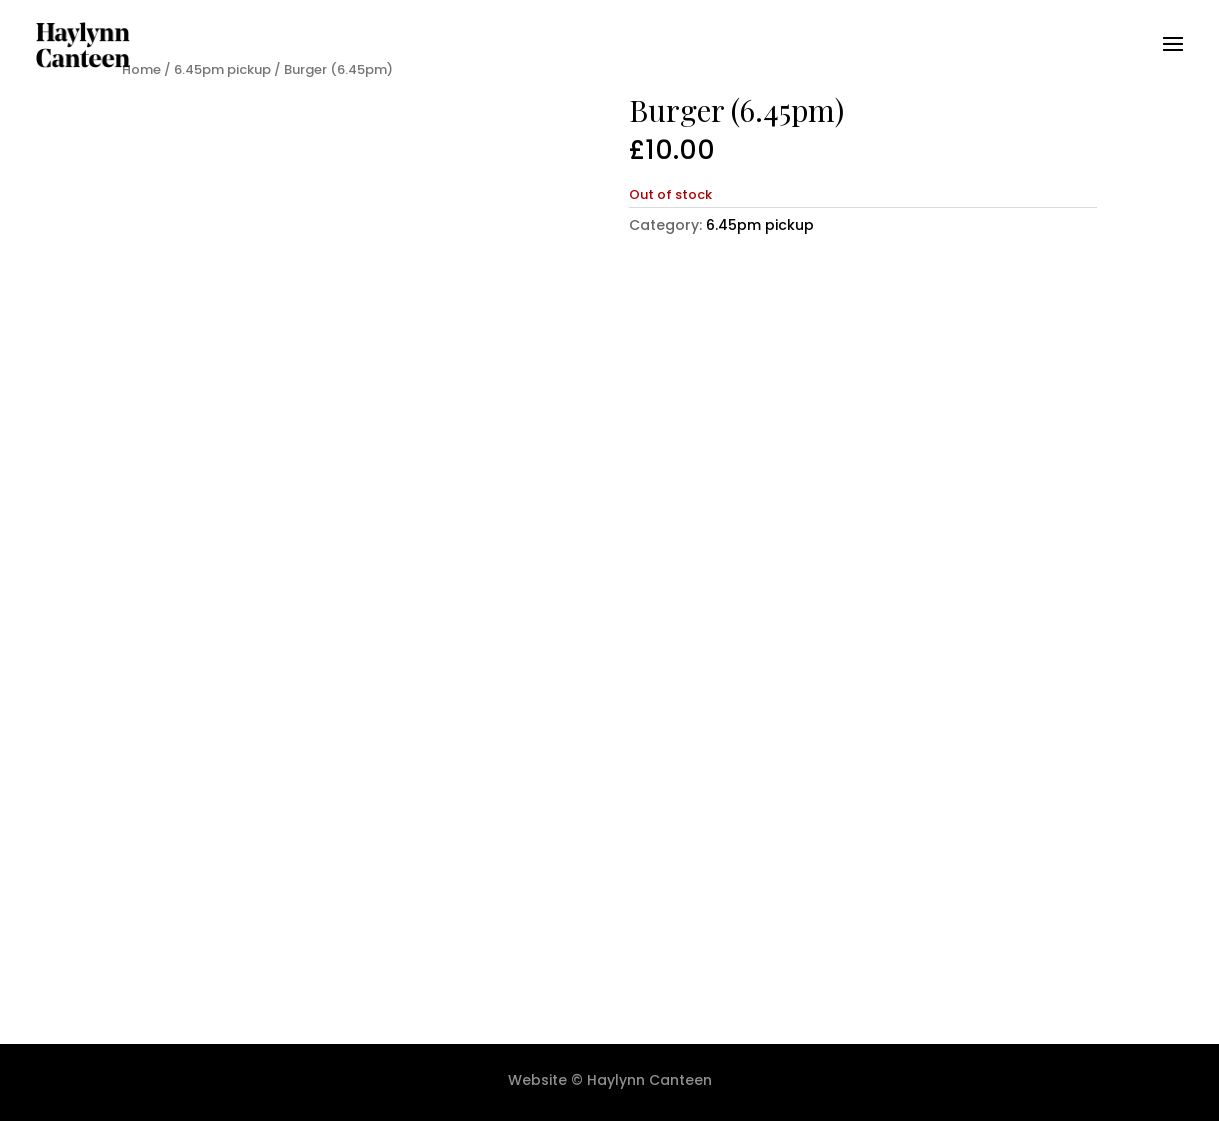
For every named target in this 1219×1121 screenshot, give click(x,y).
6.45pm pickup (760, 225)
